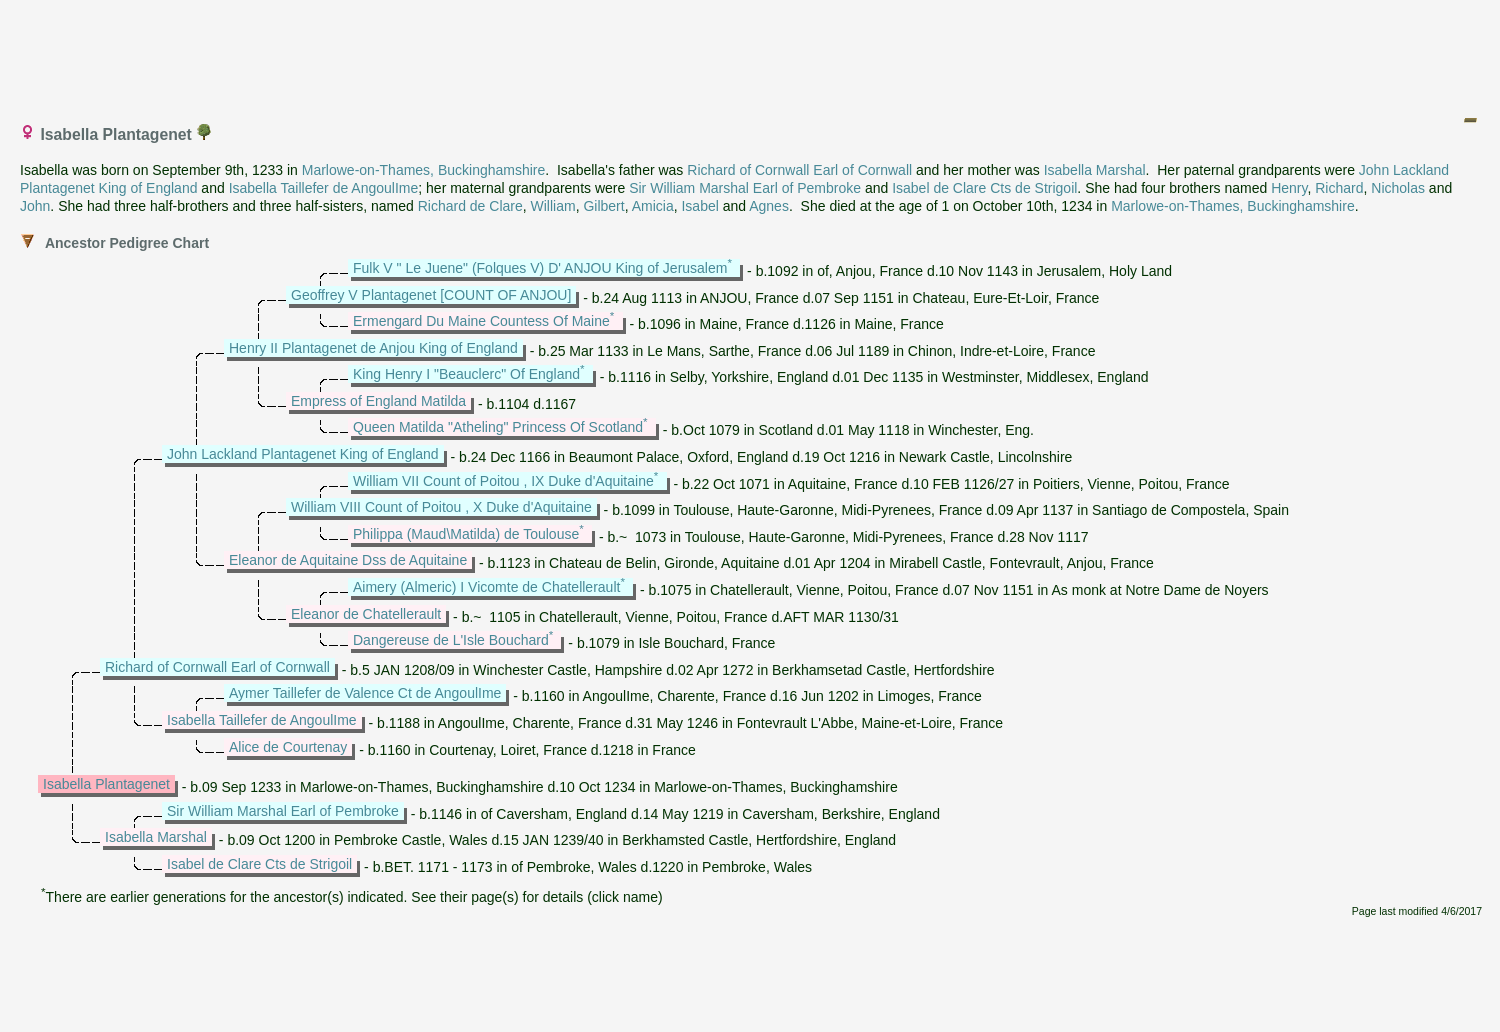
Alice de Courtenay (288, 747)
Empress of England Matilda (378, 401)
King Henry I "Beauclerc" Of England (466, 374)
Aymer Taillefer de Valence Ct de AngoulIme (365, 693)
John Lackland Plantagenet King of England (303, 454)
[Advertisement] (751, 53)
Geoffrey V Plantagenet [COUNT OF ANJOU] (431, 295)
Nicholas (1398, 188)
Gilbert (603, 206)
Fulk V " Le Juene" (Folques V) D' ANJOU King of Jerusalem (540, 268)
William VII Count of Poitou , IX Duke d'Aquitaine (503, 481)
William (553, 206)
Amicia (653, 206)
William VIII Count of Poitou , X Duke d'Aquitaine (441, 507)
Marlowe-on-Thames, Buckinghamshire (424, 170)
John (35, 206)
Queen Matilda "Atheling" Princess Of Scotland (498, 427)
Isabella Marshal (1095, 170)
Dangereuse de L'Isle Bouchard (451, 640)
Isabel (699, 206)
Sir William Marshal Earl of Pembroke (745, 188)
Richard (1339, 188)
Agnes (769, 206)
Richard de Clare (470, 206)
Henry (1289, 188)
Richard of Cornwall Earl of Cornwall (799, 170)
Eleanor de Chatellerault (366, 614)
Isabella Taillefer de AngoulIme (324, 188)
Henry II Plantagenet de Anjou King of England (373, 348)
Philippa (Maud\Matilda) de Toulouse (466, 534)
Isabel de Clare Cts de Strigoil (984, 188)
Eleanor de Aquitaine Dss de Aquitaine (348, 560)
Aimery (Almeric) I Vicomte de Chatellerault (486, 587)
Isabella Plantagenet (106, 784)
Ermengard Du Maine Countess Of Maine (481, 321)
